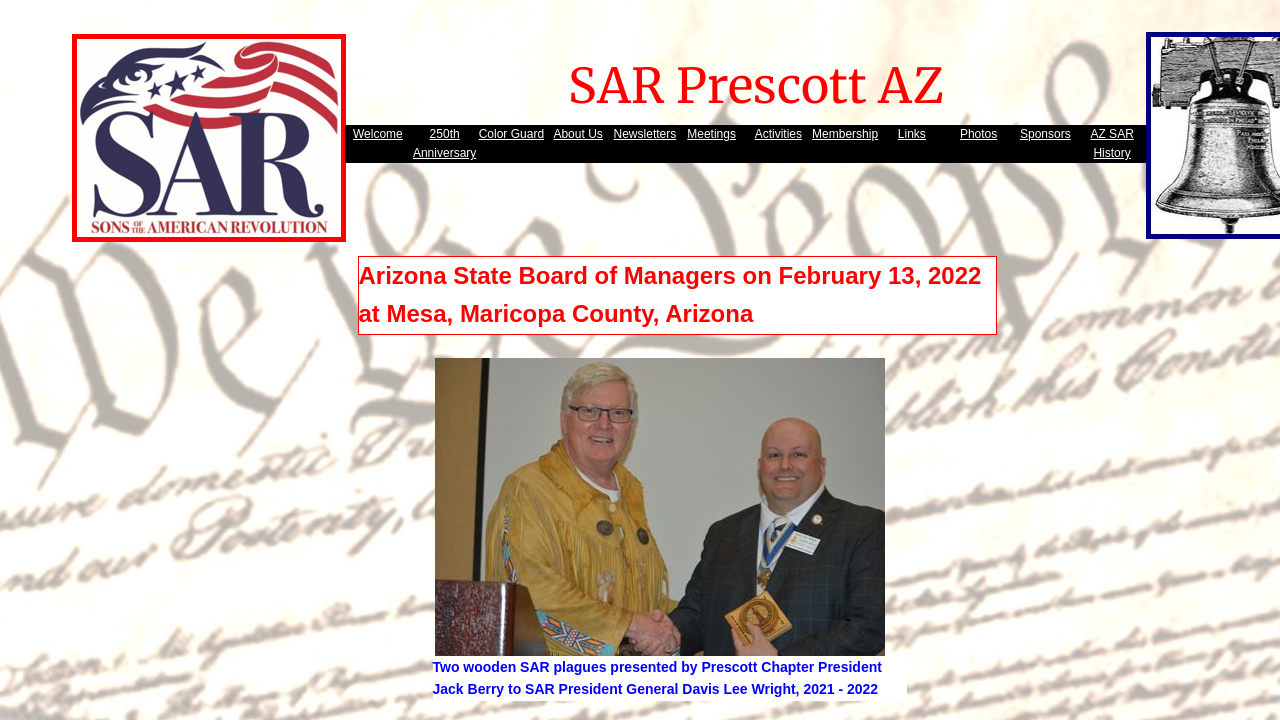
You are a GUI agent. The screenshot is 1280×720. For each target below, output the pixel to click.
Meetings (711, 134)
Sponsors (1045, 134)
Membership (845, 134)
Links (912, 134)
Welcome (378, 134)
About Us (577, 134)
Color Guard (511, 134)
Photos (978, 134)
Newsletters (645, 134)
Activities (778, 134)
